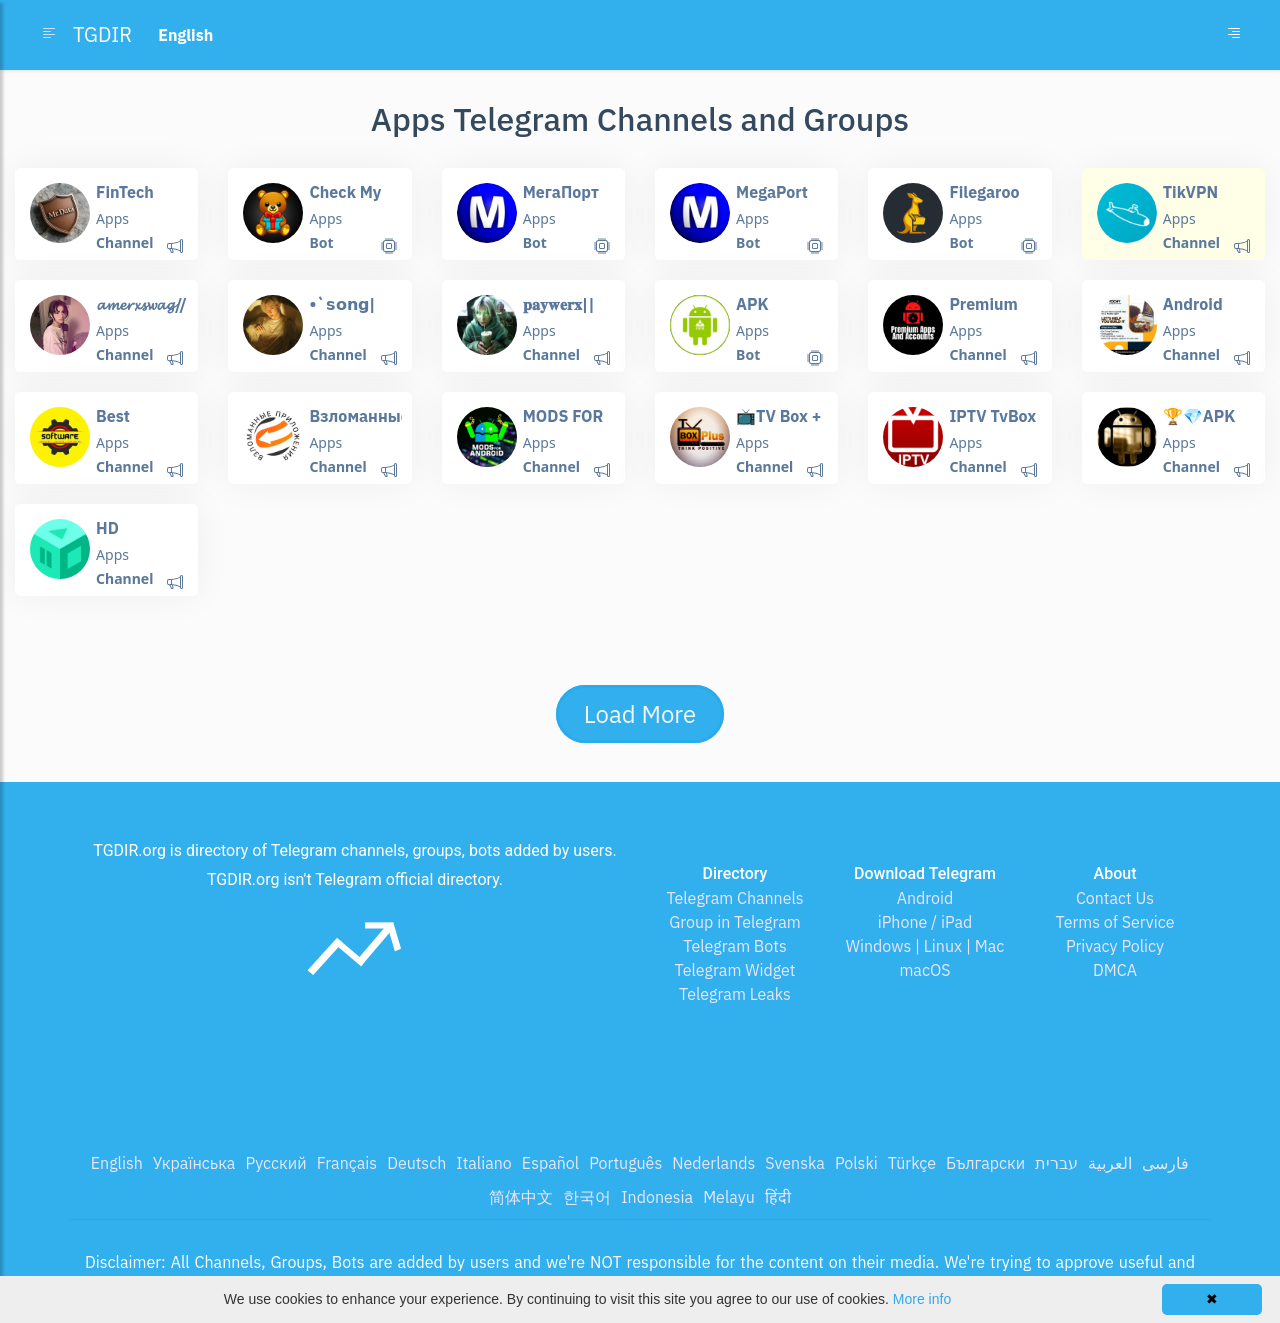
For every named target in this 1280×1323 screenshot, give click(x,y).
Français (347, 1163)
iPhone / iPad (925, 922)
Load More (640, 714)
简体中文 (521, 1197)
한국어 (587, 1197)
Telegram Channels (734, 898)
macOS (924, 970)
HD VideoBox (131, 537)
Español (550, 1163)
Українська (194, 1163)
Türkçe (912, 1163)
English (117, 1163)
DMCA (1115, 970)
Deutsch (416, 1163)
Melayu (729, 1197)
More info (922, 1299)
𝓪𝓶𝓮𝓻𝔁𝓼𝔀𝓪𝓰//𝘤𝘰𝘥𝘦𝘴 (141, 313)
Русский (275, 1163)
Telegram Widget (735, 970)
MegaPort (772, 192)
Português (625, 1163)
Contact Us (1115, 898)
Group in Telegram (735, 922)
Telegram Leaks (735, 994)
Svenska (795, 1163)
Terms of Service (1115, 922)
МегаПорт (561, 192)
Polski (856, 1163)
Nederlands (713, 1163)
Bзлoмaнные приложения (359, 425)
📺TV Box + (778, 416)
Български (985, 1163)
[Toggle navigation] (1234, 35)
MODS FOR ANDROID (563, 425)
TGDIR (102, 34)
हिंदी (778, 1197)
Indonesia (657, 1197)
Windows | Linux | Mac (925, 946)
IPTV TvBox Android (992, 425)
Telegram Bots (734, 946)
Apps (112, 218)
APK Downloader (781, 313)
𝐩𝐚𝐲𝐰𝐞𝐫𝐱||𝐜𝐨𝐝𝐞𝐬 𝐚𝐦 (559, 313)
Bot (321, 242)
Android (925, 898)
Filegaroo (984, 192)
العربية (1110, 1163)
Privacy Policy (1115, 946)
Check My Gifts (345, 201)
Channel (124, 242)
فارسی (1165, 1163)
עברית (1056, 1163)
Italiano (484, 1163)
